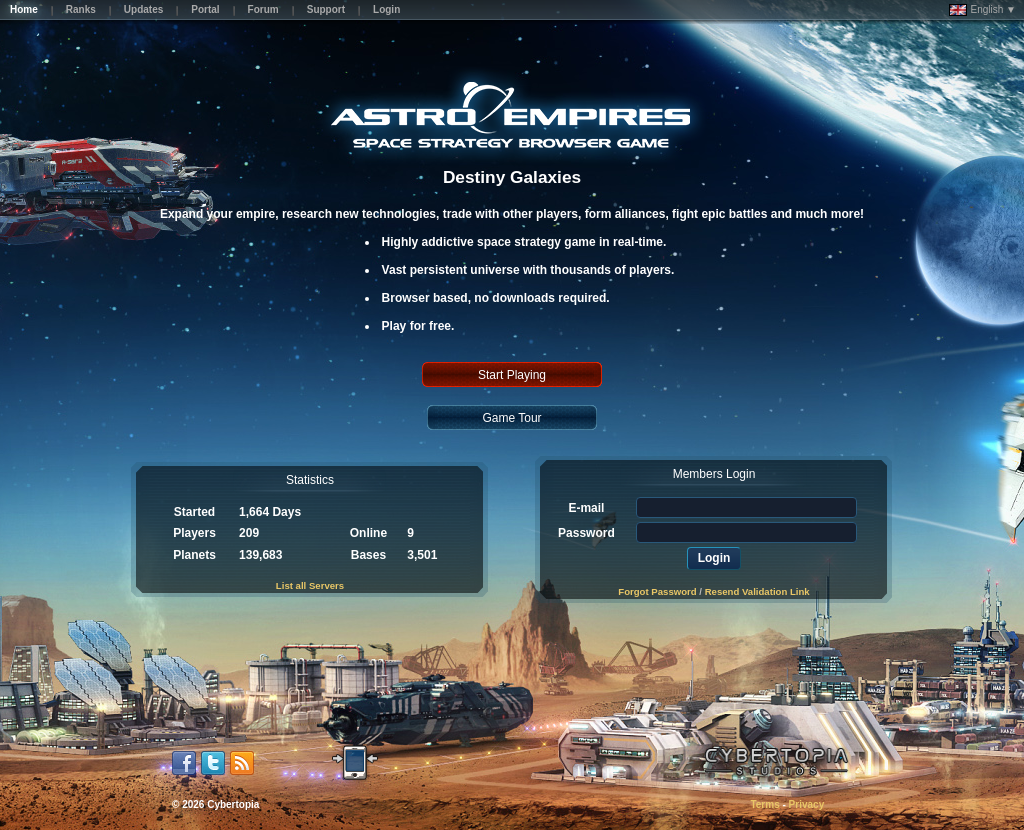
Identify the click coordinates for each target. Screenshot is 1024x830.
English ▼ (982, 10)
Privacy (807, 804)
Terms (764, 804)
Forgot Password (657, 591)
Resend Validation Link (757, 591)
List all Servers (310, 585)
